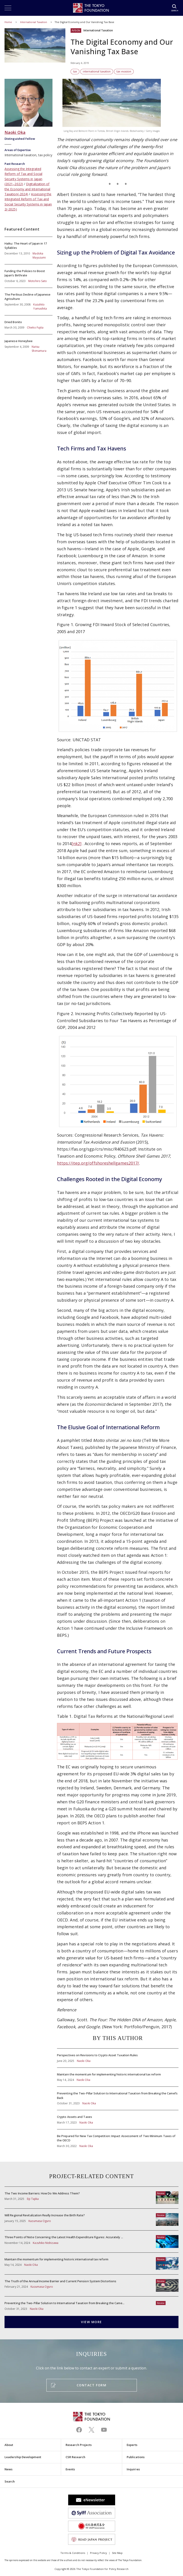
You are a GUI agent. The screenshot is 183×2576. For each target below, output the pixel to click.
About (9, 2445)
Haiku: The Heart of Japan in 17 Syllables (28, 250)
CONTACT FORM (91, 2385)
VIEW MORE (91, 2322)
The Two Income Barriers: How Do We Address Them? (91, 2197)
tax (75, 71)
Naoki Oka (15, 132)
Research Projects (79, 2445)
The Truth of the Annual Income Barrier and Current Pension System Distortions (91, 2285)
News (8, 2469)
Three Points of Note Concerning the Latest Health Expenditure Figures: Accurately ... (91, 2241)
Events (70, 2469)
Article (76, 30)
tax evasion (123, 71)
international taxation (97, 71)
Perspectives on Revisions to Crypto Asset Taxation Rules (117, 2058)
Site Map (117, 2553)
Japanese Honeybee (28, 343)
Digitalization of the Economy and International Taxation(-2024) (27, 189)
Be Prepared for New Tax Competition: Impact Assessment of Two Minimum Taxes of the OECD (117, 2138)
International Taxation (34, 22)
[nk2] (76, 843)
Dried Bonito (28, 324)
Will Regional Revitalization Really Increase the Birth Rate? (91, 2219)
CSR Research (75, 2457)
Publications (136, 2457)
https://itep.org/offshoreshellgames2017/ (98, 1163)
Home (8, 22)
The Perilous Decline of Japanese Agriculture (28, 301)
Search (10, 2481)
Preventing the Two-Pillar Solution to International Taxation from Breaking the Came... (91, 2305)
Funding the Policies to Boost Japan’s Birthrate (28, 276)
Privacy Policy (98, 2553)
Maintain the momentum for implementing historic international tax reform (117, 2077)
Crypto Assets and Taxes (117, 2119)
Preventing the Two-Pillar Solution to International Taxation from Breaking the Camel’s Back (117, 2098)
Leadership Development (23, 2457)
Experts (132, 2445)
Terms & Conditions (72, 2553)
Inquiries (133, 2469)
